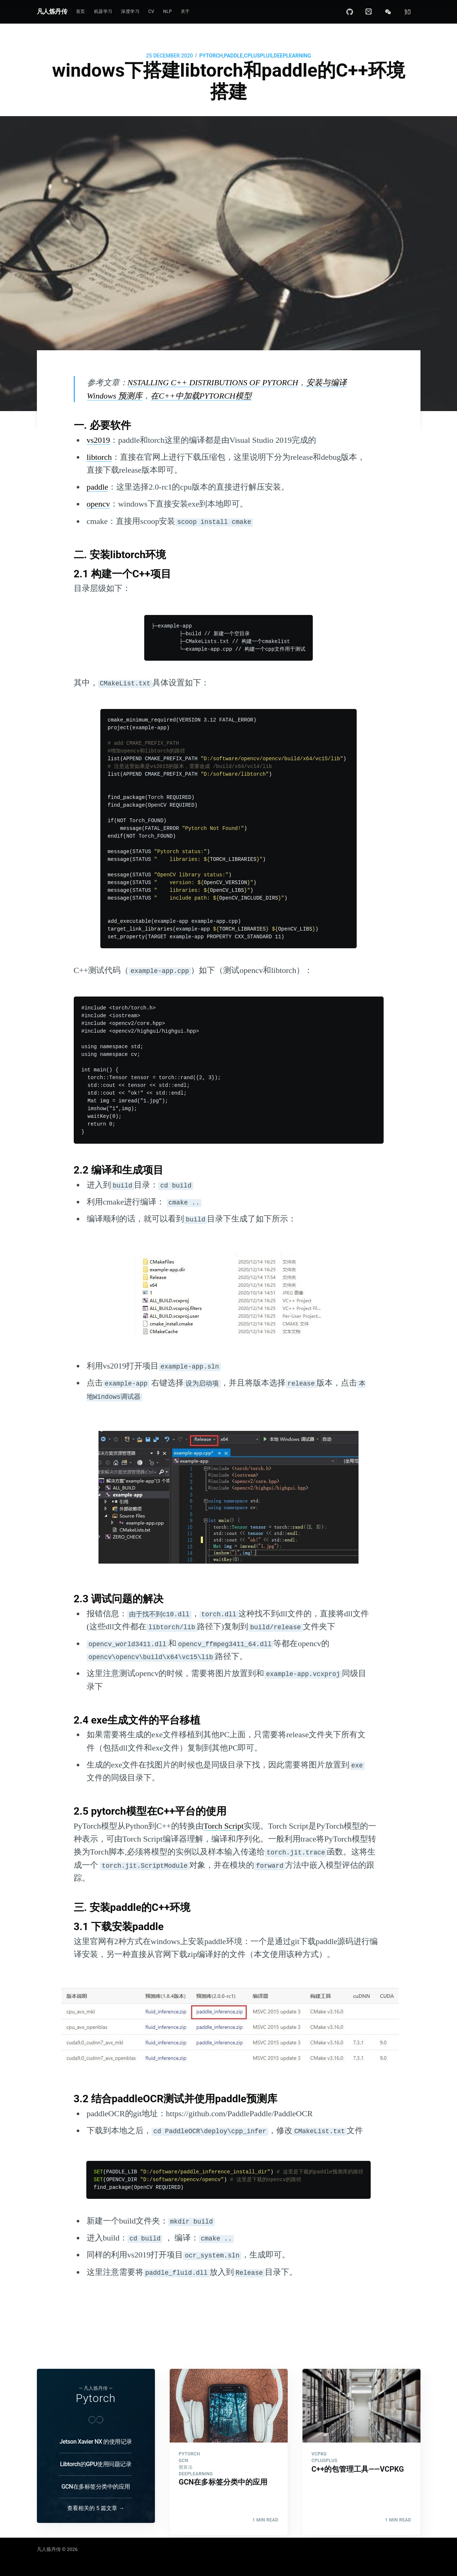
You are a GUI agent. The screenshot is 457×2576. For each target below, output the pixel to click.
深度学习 (130, 11)
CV (151, 11)
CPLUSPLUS (258, 56)
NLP (167, 11)
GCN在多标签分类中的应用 (95, 2486)
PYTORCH (211, 56)
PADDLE (233, 56)
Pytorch (96, 2398)
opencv (98, 503)
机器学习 (103, 11)
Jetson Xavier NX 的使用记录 (95, 2441)
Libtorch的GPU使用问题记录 (95, 2464)
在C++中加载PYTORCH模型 (201, 395)
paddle (97, 486)
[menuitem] (81, 11)
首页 (80, 11)
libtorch (99, 457)
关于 (185, 11)
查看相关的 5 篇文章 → (95, 2508)
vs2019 (98, 440)
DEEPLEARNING (292, 56)
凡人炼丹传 (52, 11)
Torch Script (224, 1826)
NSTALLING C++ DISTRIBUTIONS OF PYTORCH (213, 382)
